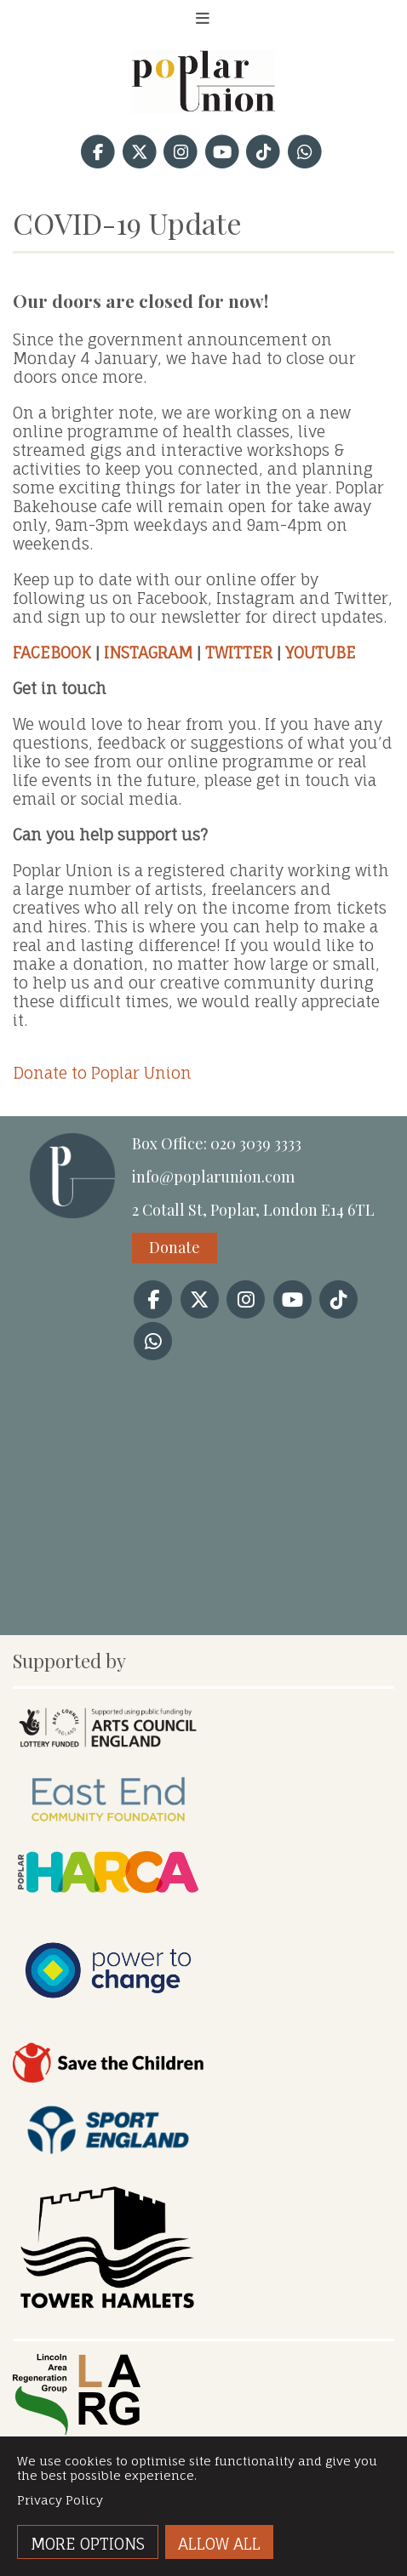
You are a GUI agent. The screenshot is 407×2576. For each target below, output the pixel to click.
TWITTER (238, 652)
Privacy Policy (60, 2500)
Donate (174, 1247)
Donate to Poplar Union (102, 1072)
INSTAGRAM (148, 652)
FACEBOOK (52, 652)
